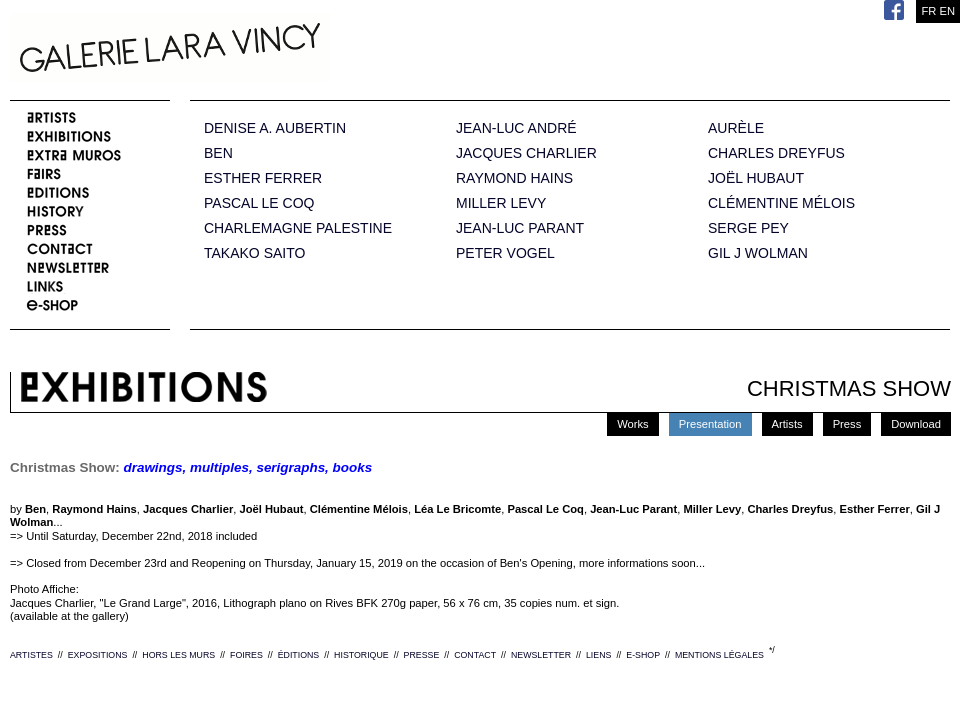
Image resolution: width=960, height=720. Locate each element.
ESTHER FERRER (263, 178)
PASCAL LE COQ (259, 203)
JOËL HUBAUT (756, 178)
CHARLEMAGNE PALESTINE (298, 228)
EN (947, 11)
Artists (787, 424)
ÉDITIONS (299, 655)
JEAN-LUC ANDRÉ (516, 128)
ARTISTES (31, 655)
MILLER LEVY (501, 203)
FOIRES (246, 655)
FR (928, 11)
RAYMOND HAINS (514, 178)
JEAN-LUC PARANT (520, 228)
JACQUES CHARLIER (526, 153)
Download (916, 424)
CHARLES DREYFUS (776, 153)
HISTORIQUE (361, 655)
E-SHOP (643, 655)
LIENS (598, 655)
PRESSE (422, 655)
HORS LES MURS (178, 655)
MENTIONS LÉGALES (719, 655)
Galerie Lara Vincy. (270, 50)
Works (633, 424)
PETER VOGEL (505, 253)
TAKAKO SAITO (254, 253)
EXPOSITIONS (98, 655)
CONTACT (475, 655)
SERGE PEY (748, 228)
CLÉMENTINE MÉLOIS (781, 203)
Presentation (710, 424)
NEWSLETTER (541, 655)
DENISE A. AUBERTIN (275, 128)
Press (847, 424)
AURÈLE (736, 128)
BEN (218, 153)
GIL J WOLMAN (758, 253)
